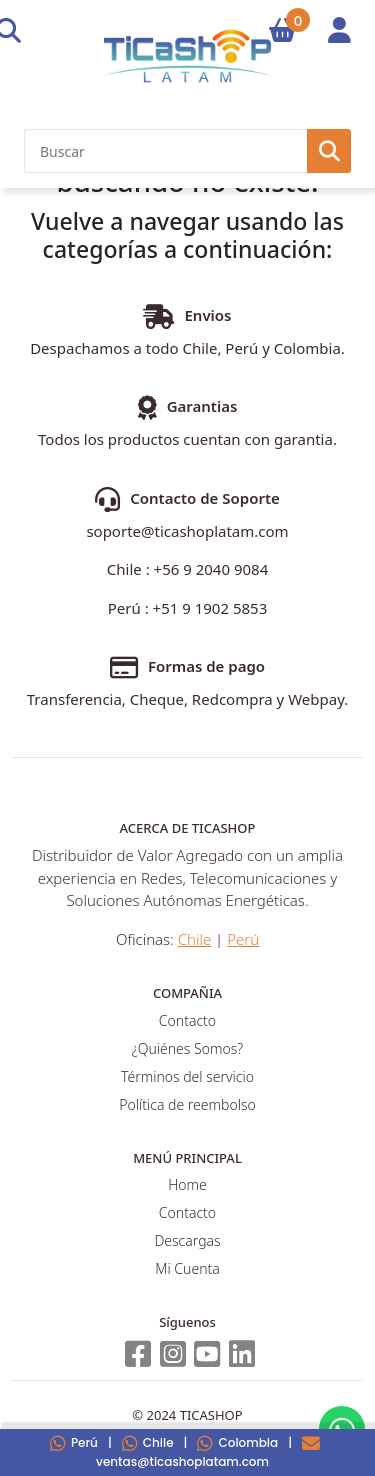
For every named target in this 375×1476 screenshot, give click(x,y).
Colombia (237, 1442)
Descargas (187, 1240)
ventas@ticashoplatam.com (208, 1452)
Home (187, 1184)
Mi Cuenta (187, 1268)
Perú (74, 1442)
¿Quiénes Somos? (187, 1048)
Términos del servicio (187, 1076)
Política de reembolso (187, 1104)
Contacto (187, 1020)
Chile (148, 1442)
